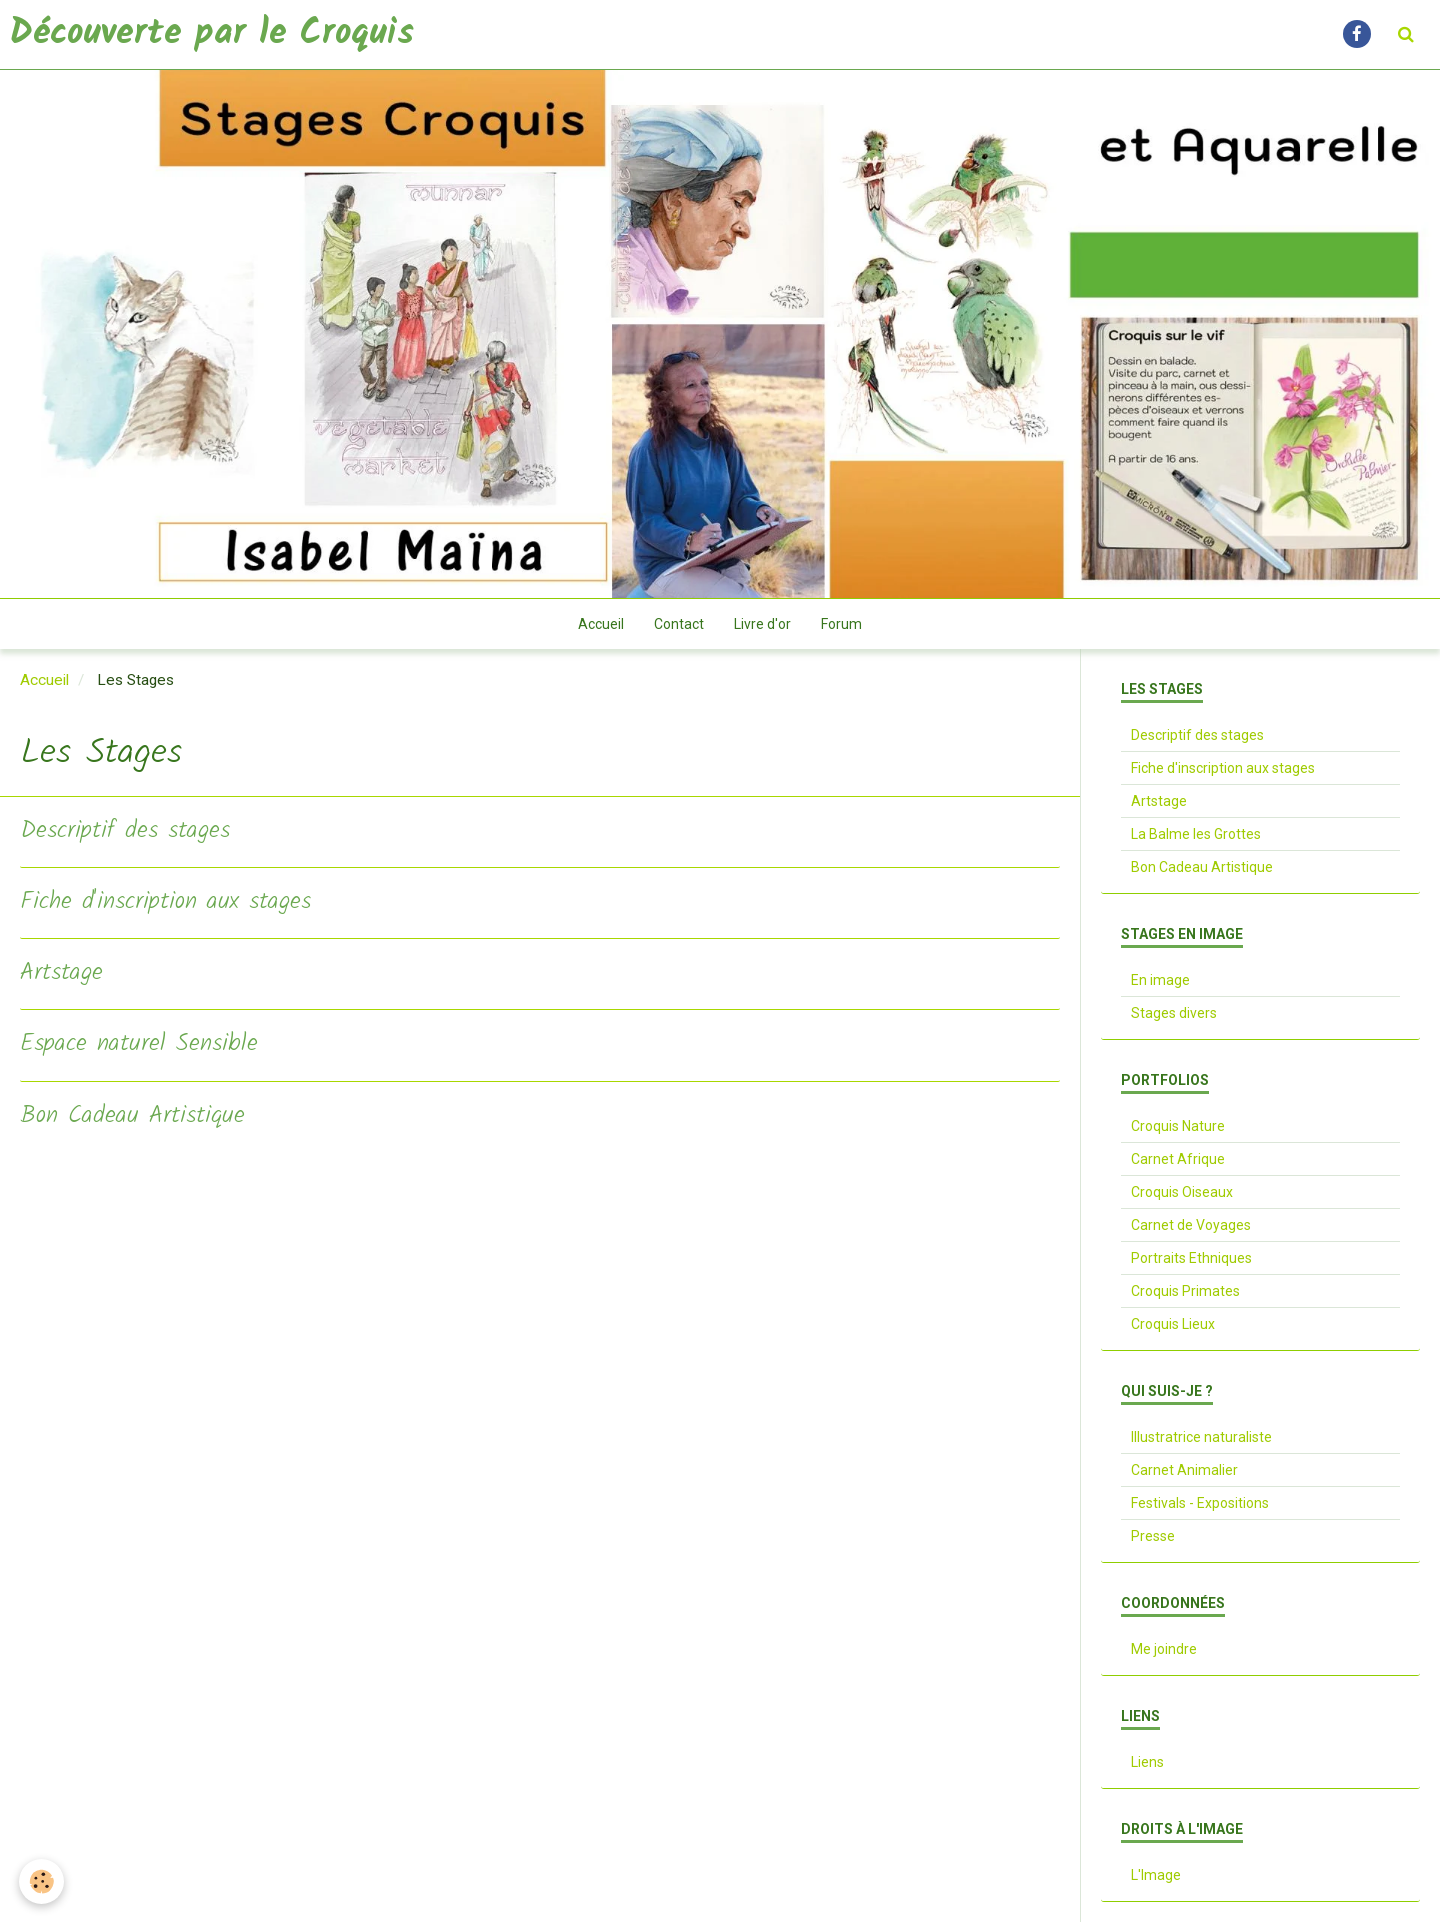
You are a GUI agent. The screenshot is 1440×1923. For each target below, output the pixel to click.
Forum (841, 625)
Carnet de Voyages (1191, 1226)
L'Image (1156, 1876)
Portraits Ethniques (1191, 1259)
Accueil (601, 625)
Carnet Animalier (1184, 1471)
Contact (679, 625)
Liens (1147, 1763)
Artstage (61, 974)
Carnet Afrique (1178, 1160)
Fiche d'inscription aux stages (165, 903)
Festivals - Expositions (1200, 1504)
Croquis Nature (1178, 1127)
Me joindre (1164, 1650)
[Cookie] (42, 1881)
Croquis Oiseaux (1182, 1193)
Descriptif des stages (125, 832)
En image (1160, 981)
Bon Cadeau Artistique (132, 1117)
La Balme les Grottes (1196, 835)
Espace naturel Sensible (139, 1045)
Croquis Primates (1185, 1292)
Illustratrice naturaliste (1201, 1438)
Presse (1153, 1537)
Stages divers (1174, 1014)
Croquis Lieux (1173, 1325)
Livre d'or (762, 625)
